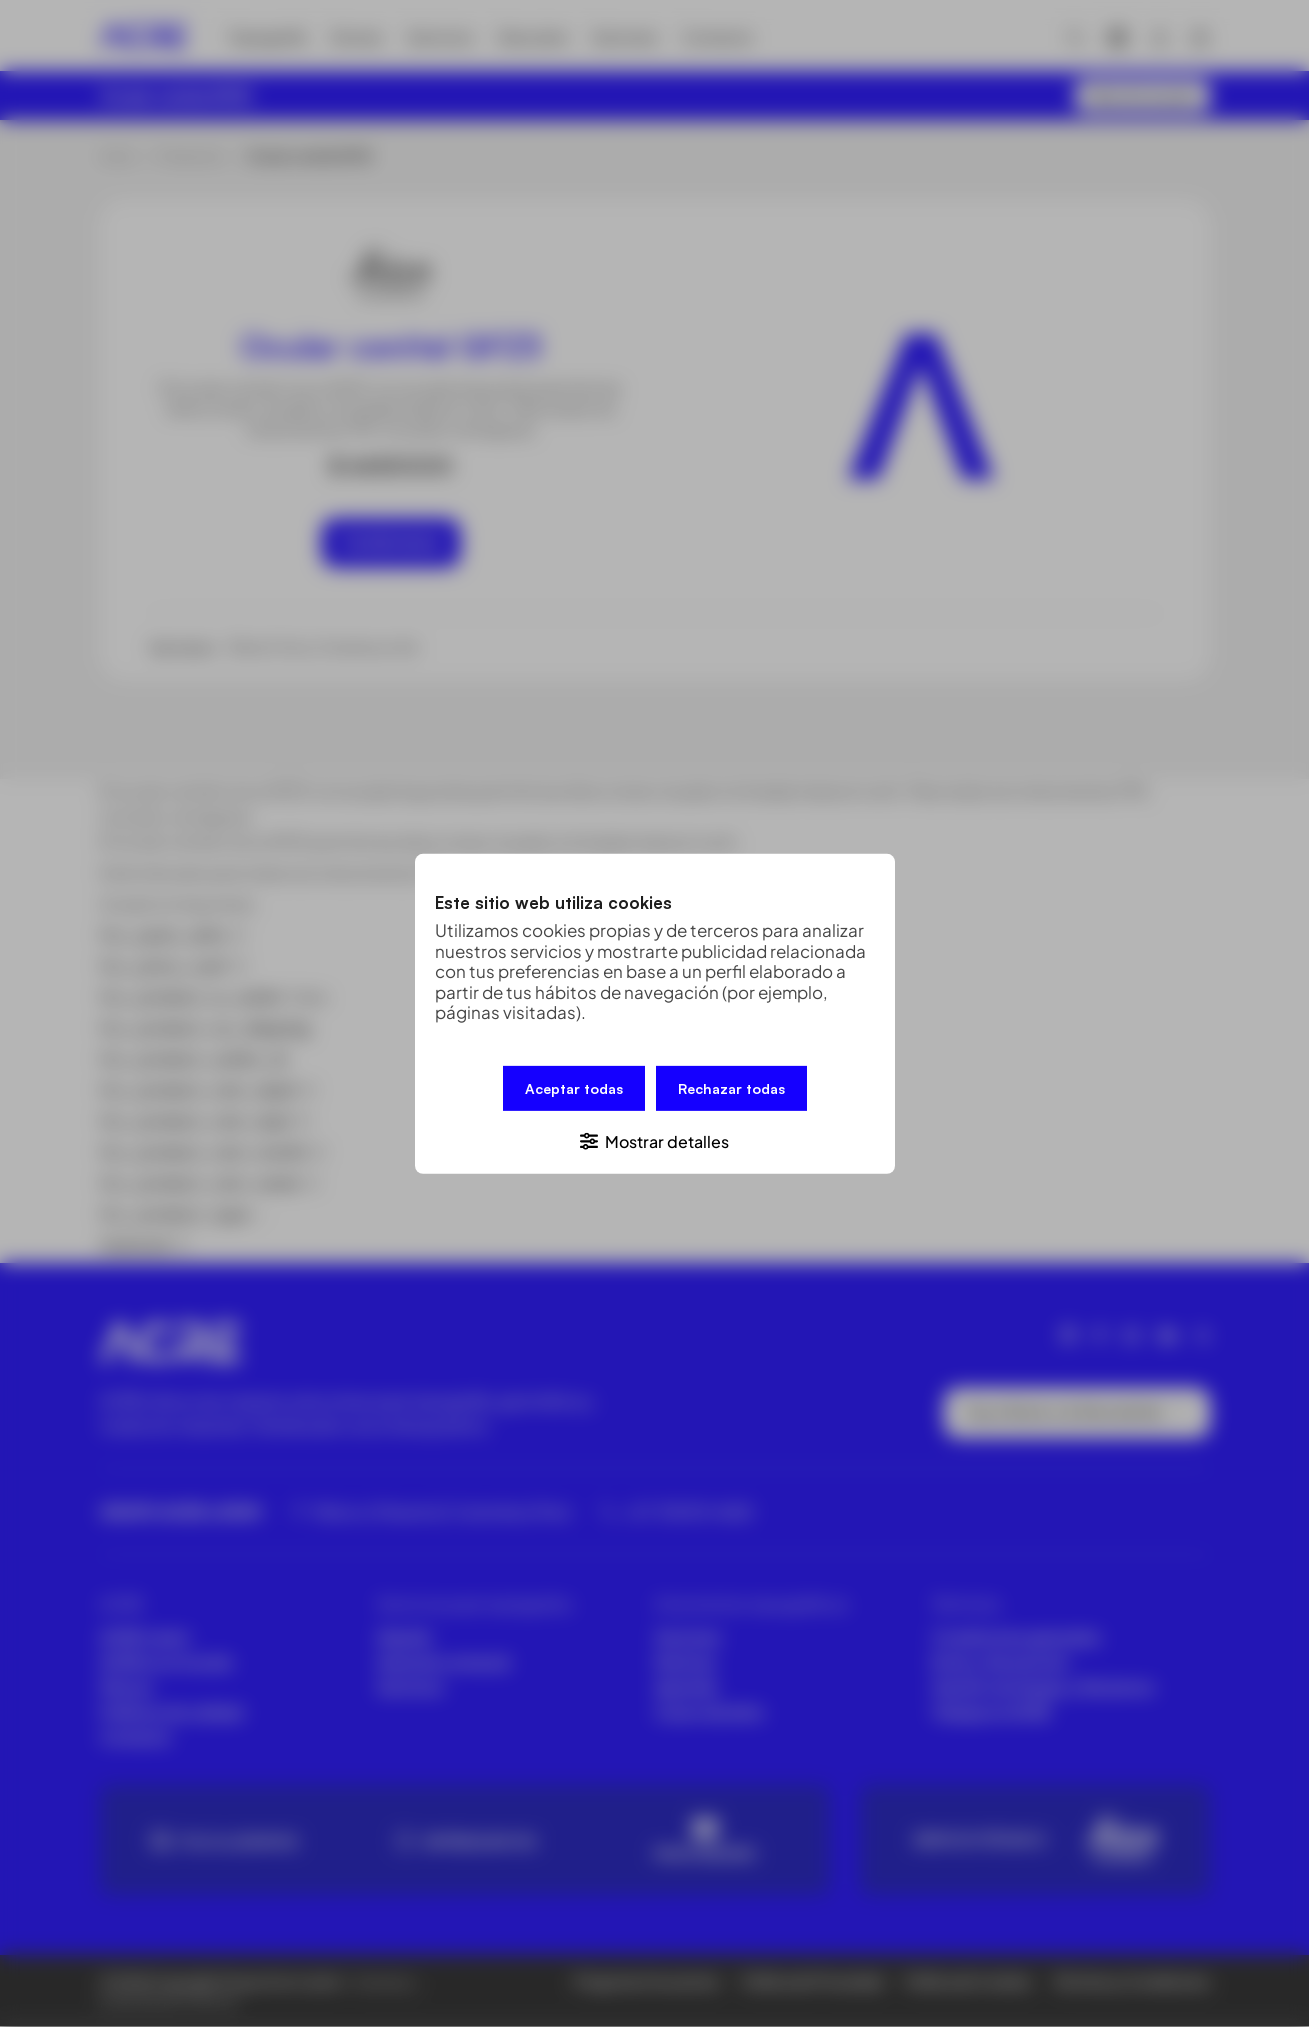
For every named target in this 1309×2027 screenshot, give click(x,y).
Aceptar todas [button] (574, 1087)
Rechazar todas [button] (731, 1087)
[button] (655, 1139)
